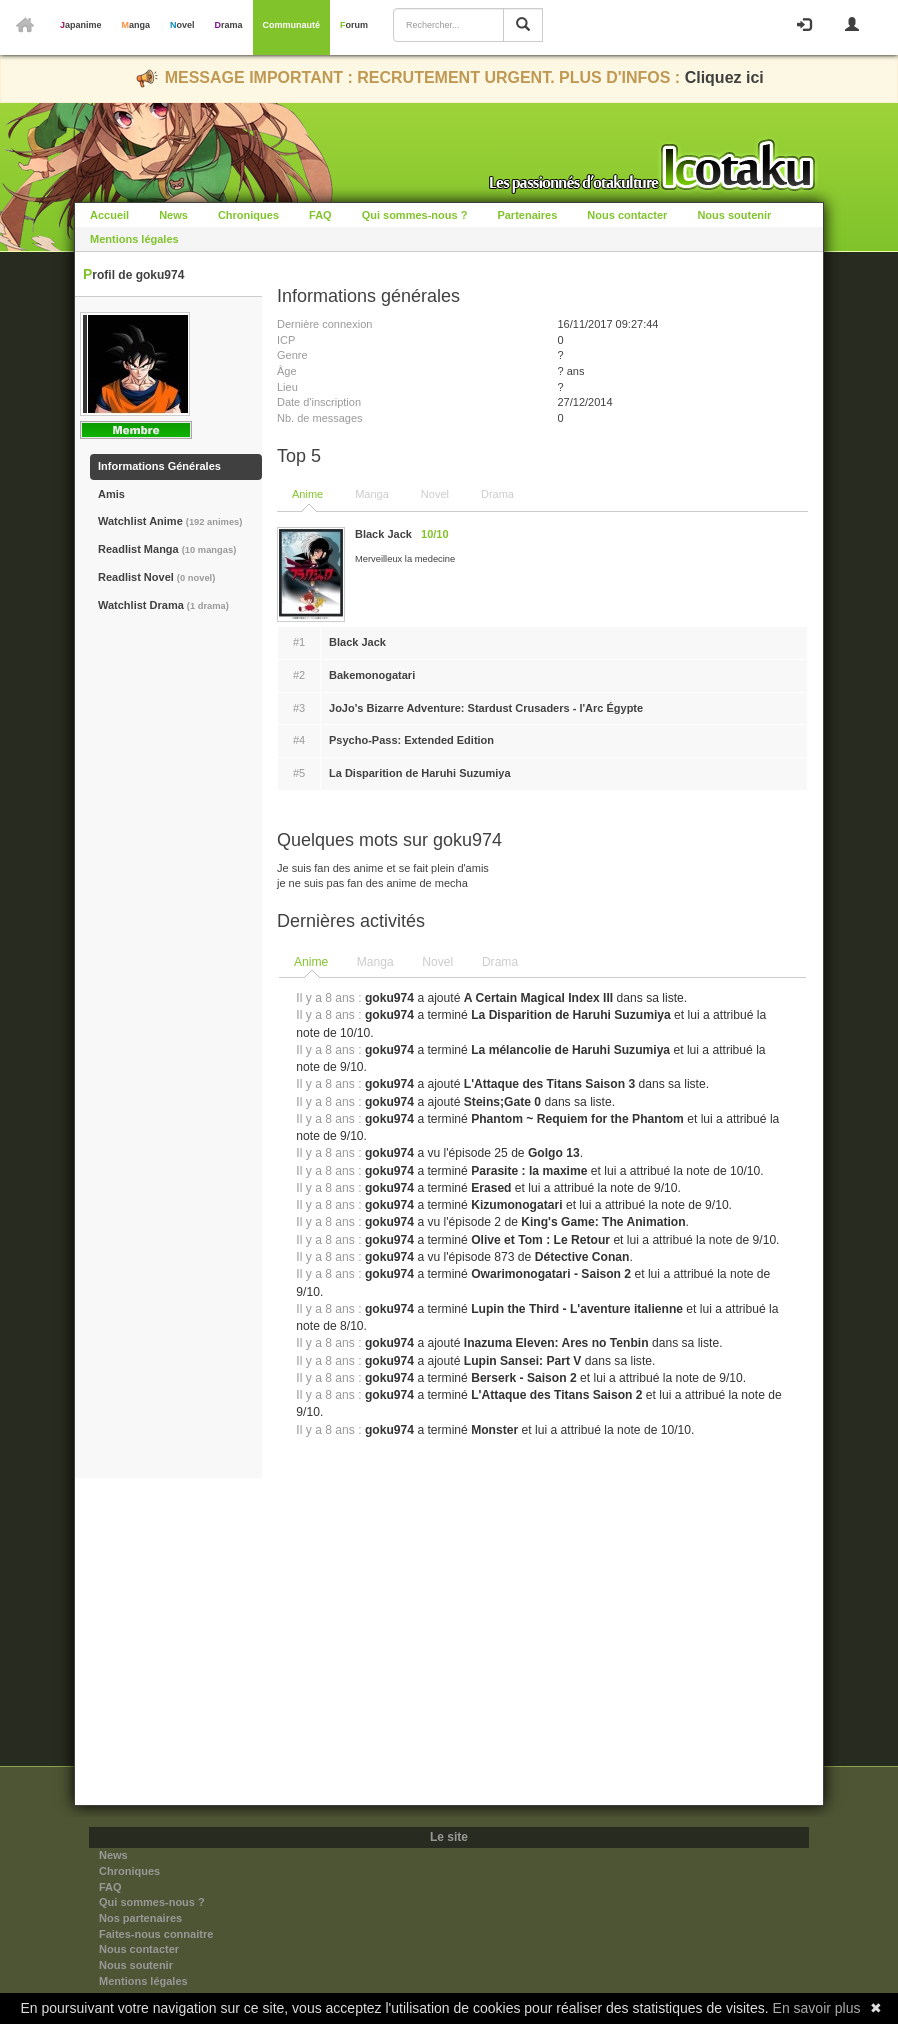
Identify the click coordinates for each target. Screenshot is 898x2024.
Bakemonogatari (372, 675)
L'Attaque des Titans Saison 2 (556, 1395)
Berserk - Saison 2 (524, 1378)
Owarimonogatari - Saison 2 (551, 1274)
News (173, 215)
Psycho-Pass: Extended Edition (411, 740)
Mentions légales (134, 239)
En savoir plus (817, 2008)
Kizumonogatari (516, 1205)
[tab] (312, 963)
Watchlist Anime (170, 521)
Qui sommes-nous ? (415, 215)
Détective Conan (582, 1257)
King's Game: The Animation (603, 1222)
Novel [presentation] (437, 962)
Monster (494, 1430)
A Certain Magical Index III (538, 998)
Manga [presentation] (375, 962)
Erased (491, 1188)
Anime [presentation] (311, 962)
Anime (307, 494)
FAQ (320, 215)
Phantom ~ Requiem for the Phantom (577, 1119)
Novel (182, 25)
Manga (136, 25)
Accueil (109, 215)
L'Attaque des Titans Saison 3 (549, 1084)
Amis (111, 494)
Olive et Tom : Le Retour (540, 1240)
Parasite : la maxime (529, 1171)
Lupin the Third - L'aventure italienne (577, 1309)
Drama (229, 25)
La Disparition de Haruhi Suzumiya (420, 773)
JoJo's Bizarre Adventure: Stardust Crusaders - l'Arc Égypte (486, 708)
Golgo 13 (554, 1153)
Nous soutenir (734, 215)
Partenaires (527, 215)
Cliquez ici (724, 77)
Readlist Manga (167, 549)
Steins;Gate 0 (502, 1102)
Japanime (81, 25)
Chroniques (248, 215)
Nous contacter (627, 215)
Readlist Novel (156, 577)
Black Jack (357, 642)
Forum (354, 25)
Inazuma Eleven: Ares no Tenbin (556, 1343)
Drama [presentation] (500, 962)
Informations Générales (159, 466)
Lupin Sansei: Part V (523, 1361)
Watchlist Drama (163, 605)
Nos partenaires (140, 1918)
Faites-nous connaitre (156, 1934)
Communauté (292, 25)
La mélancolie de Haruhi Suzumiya (570, 1050)
